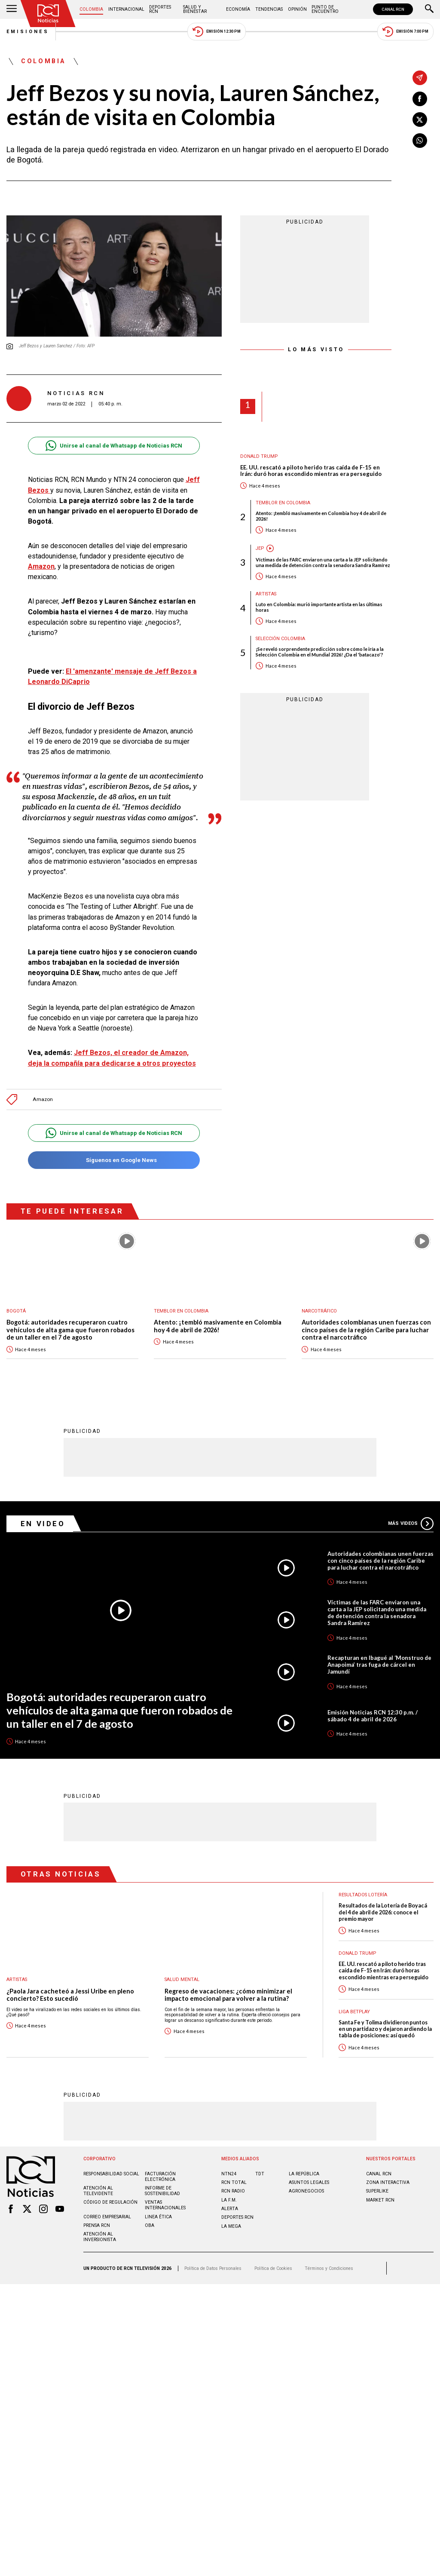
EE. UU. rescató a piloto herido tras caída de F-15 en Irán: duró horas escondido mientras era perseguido (311, 471)
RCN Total (234, 2182)
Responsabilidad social (111, 2173)
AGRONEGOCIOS (306, 2190)
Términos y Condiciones (329, 2268)
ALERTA (229, 2208)
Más (411, 1523)
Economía (238, 9)
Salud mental (182, 1979)
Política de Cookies (273, 2268)
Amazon (41, 566)
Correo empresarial (107, 2216)
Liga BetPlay (354, 2011)
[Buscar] (429, 9)
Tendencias (269, 9)
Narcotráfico (319, 1311)
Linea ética (158, 2216)
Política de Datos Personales (212, 2268)
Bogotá (16, 1311)
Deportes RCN (160, 9)
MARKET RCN (380, 2199)
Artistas (266, 594)
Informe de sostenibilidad (162, 2190)
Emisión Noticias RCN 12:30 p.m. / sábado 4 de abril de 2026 (372, 1715)
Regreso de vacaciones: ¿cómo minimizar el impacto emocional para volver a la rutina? (228, 1994)
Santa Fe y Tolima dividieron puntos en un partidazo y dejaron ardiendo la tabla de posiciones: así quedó (385, 2029)
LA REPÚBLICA (304, 2173)
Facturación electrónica (160, 2176)
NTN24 (228, 2173)
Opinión (297, 9)
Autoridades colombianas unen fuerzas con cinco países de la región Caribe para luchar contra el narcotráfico (366, 1330)
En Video (43, 1523)
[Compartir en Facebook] (419, 99)
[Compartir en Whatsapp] (419, 140)
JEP (260, 548)
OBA (149, 2225)
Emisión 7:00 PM (405, 31)
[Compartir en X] (419, 119)
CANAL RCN (393, 9)
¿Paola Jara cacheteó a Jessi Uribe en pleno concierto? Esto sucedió (70, 1994)
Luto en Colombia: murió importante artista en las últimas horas (319, 607)
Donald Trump (259, 456)
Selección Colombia (280, 638)
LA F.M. (229, 2199)
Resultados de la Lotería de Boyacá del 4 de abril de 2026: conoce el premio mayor (383, 1912)
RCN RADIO (233, 2190)
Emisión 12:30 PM (216, 31)
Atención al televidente (98, 2190)
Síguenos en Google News (113, 1160)
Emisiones (27, 31)
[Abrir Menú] (11, 9)
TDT (259, 2173)
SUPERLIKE (377, 2190)
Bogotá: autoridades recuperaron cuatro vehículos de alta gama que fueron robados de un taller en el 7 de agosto (70, 1330)
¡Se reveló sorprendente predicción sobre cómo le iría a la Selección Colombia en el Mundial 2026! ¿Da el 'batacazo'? (320, 651)
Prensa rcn (96, 2225)
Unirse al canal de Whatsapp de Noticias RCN (114, 445)
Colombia (91, 9)
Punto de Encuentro (325, 9)
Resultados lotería (363, 1894)
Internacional (126, 9)
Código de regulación (110, 2202)
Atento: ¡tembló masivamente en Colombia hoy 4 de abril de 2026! (321, 515)
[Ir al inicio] (48, 13)
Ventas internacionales (165, 2204)
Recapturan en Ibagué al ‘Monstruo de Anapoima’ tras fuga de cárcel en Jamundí (379, 1664)
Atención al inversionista (99, 2236)
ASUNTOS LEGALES (309, 2182)
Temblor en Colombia (283, 503)
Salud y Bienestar (195, 9)
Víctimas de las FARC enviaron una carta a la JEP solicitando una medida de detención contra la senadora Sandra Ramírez (323, 562)
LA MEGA (231, 2226)
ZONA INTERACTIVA (387, 2182)
